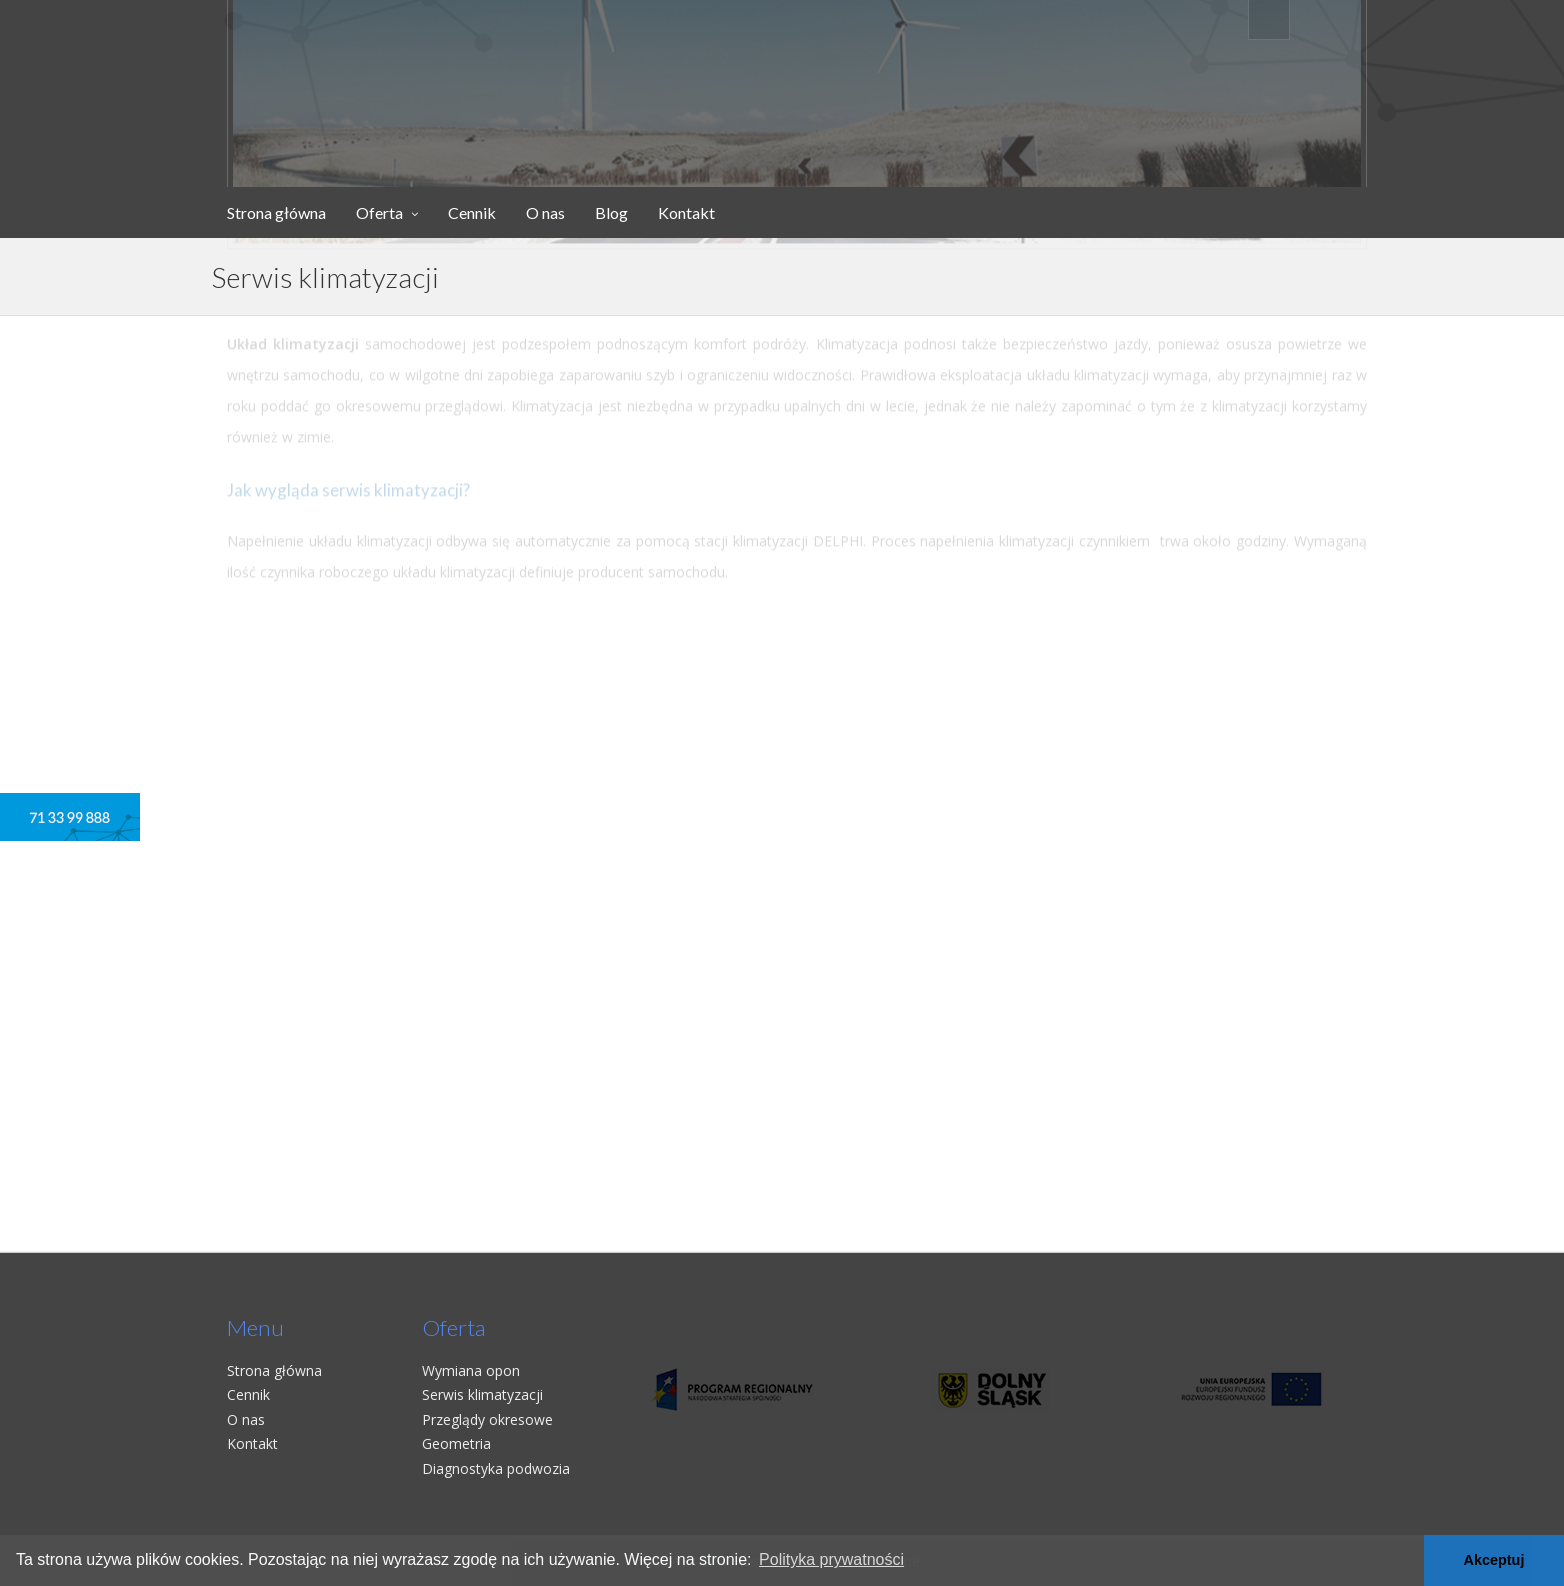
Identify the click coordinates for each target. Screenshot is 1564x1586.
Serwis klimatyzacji (482, 1394)
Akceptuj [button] (1494, 1560)
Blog (611, 212)
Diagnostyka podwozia (496, 1468)
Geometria (456, 1443)
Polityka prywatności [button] (831, 1559)
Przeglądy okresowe (487, 1419)
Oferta (379, 212)
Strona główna (276, 212)
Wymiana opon (471, 1370)
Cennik (472, 212)
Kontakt (686, 212)
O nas (545, 212)
